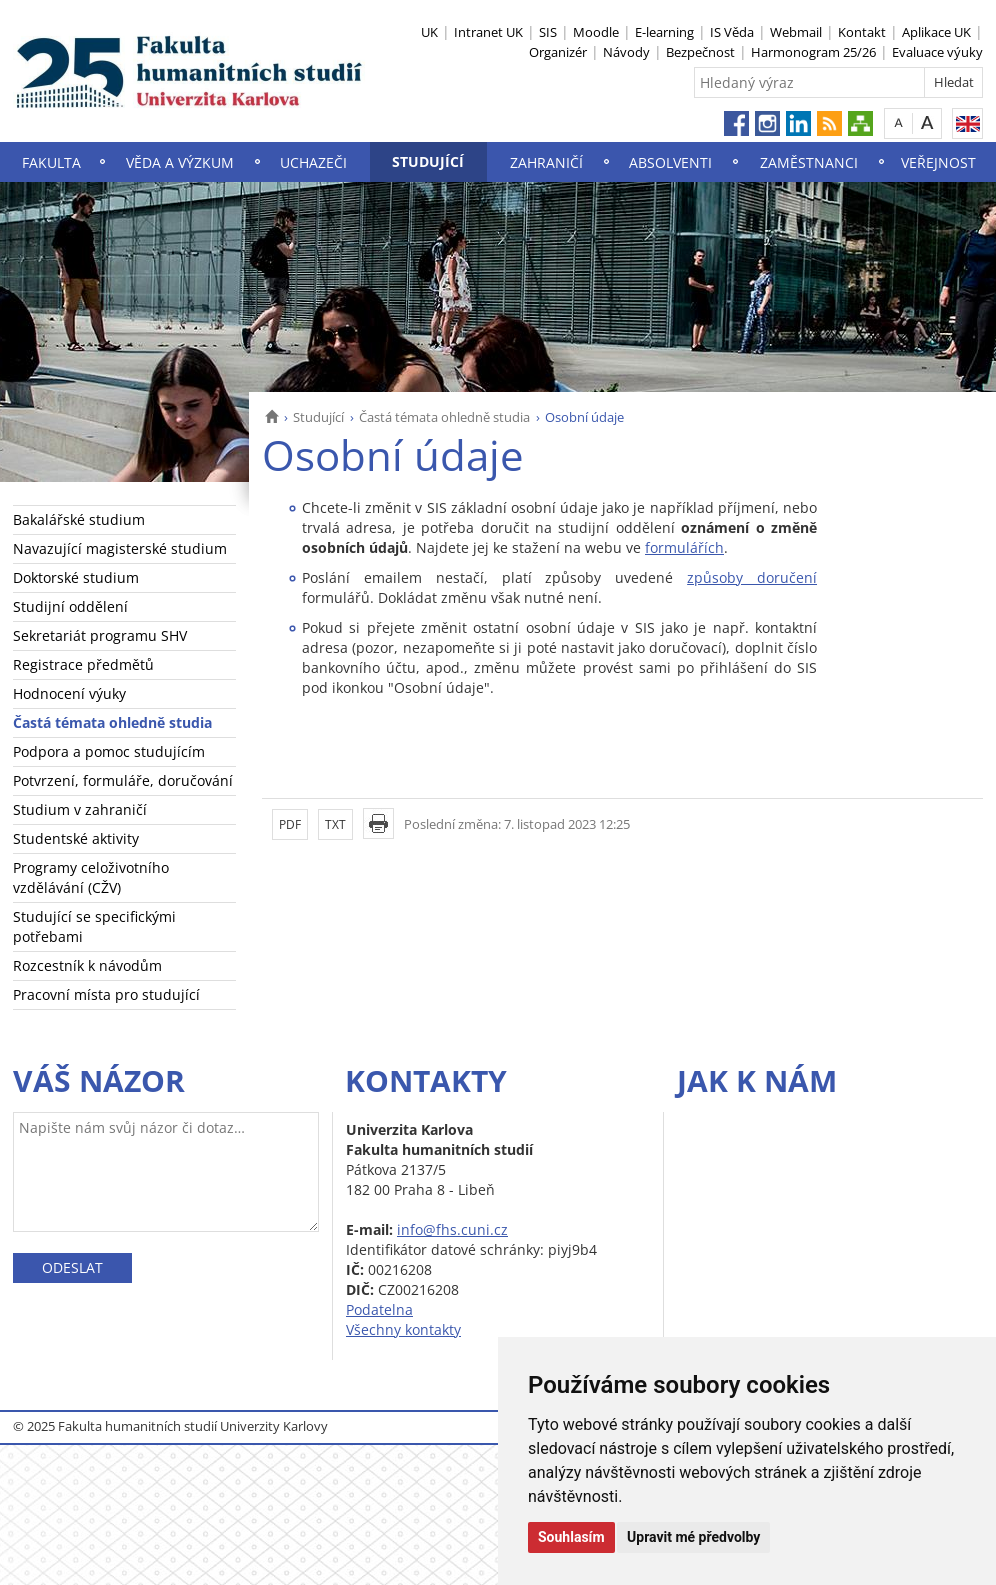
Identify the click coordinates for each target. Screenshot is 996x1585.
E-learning (664, 32)
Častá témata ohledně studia (444, 417)
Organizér (558, 52)
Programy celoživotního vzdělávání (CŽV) (91, 877)
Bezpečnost (700, 52)
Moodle (596, 32)
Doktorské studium (76, 577)
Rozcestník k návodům (87, 965)
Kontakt (862, 32)
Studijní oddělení (70, 606)
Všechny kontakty (403, 1329)
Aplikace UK (936, 32)
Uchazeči (313, 162)
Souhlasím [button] (571, 1537)
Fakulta (51, 162)
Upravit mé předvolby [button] (693, 1537)
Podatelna (379, 1309)
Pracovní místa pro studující (106, 994)
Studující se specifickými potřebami (94, 926)
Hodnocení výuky (69, 693)
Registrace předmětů (83, 664)
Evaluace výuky (937, 52)
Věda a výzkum (180, 162)
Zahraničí (546, 162)
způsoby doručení (752, 577)
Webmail (796, 32)
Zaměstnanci (809, 162)
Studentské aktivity (76, 838)
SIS (548, 32)
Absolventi (670, 162)
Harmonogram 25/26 (813, 52)
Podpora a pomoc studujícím (109, 751)
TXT (335, 824)
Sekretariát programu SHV (100, 635)
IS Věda (732, 32)
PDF (290, 824)
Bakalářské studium (79, 519)
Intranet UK (488, 32)
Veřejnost (938, 162)
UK (429, 32)
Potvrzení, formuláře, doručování (123, 780)
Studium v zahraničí (80, 809)
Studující (428, 161)
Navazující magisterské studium (120, 548)
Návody (626, 52)
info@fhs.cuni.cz (452, 1229)
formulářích (684, 547)
